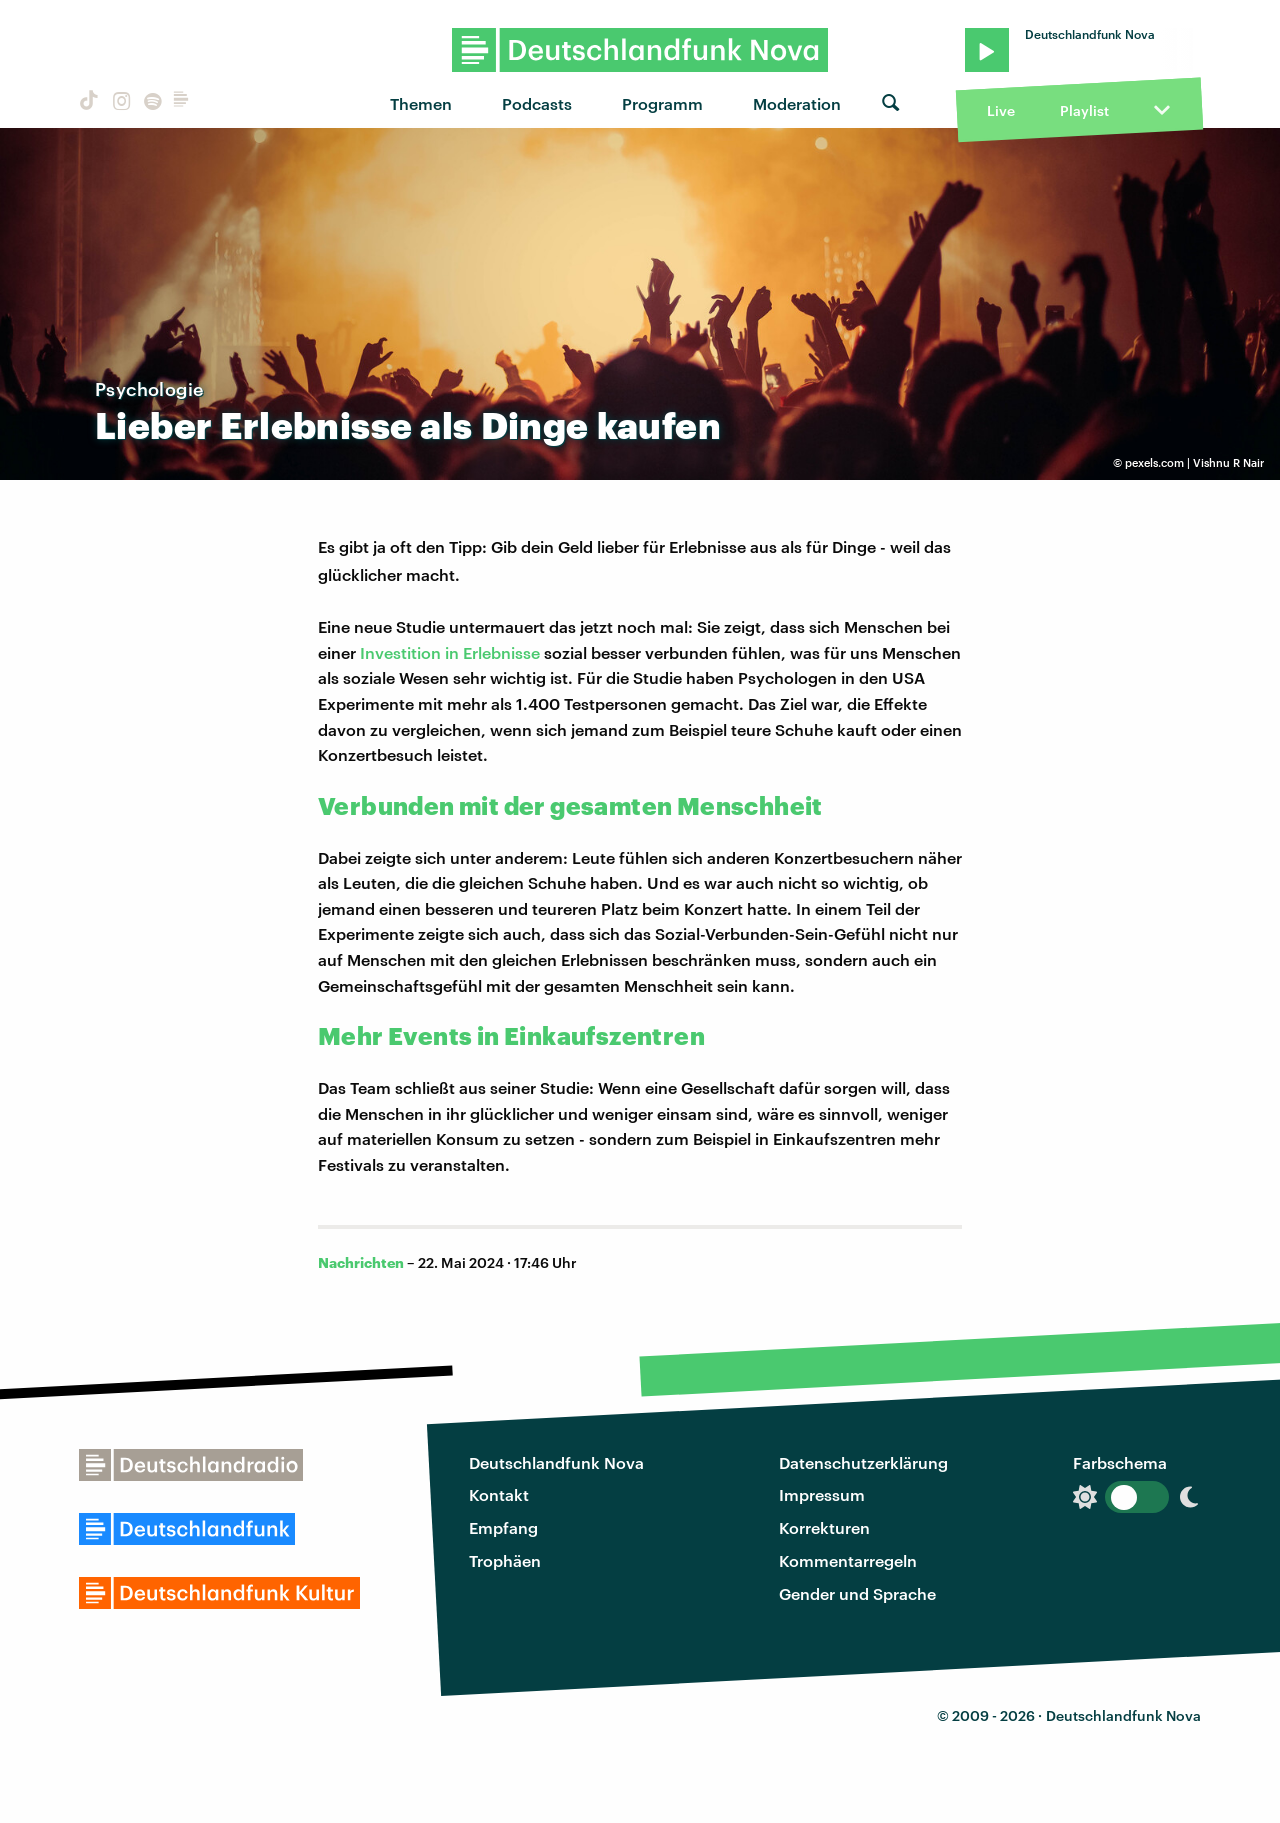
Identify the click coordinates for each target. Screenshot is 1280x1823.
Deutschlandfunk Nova (556, 1462)
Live (1001, 110)
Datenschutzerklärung (863, 1462)
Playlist (1084, 110)
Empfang (503, 1527)
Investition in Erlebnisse (452, 652)
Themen (421, 103)
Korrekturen (824, 1527)
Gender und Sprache (857, 1593)
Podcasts (537, 103)
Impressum (822, 1494)
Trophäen (505, 1560)
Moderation (797, 103)
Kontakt (499, 1494)
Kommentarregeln (848, 1560)
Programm (662, 103)
